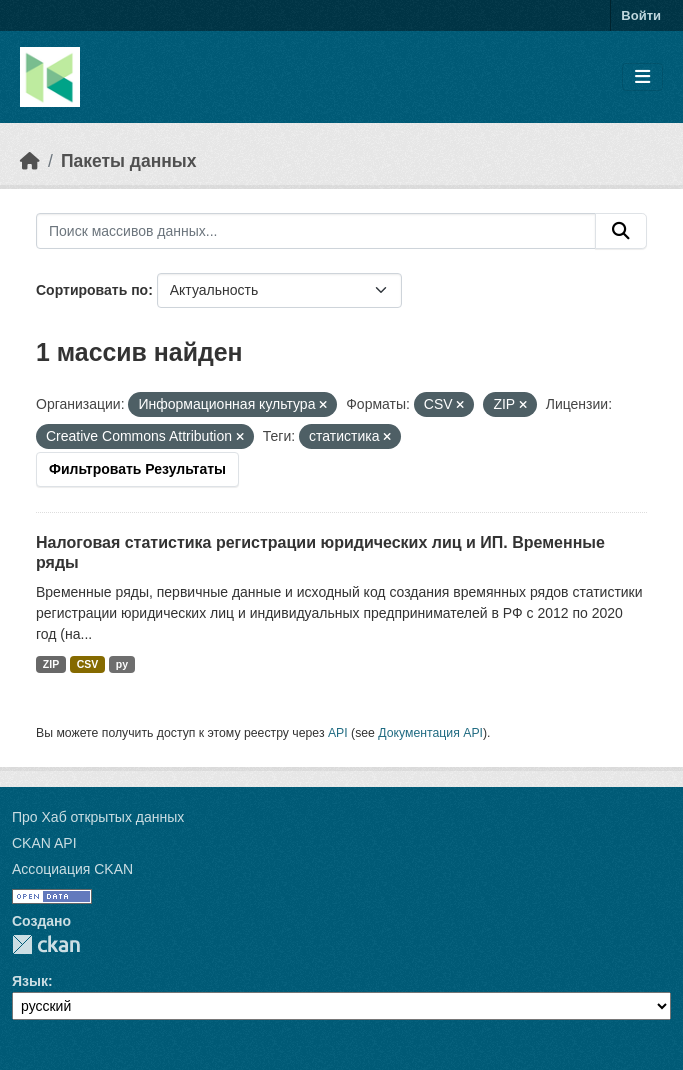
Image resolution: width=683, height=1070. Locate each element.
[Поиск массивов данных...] (316, 231)
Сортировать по (92, 290)
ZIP (51, 664)
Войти (641, 15)
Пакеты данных (129, 161)
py (122, 664)
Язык (30, 981)
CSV (88, 664)
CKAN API (44, 843)
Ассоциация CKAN (72, 869)
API (338, 733)
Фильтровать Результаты (137, 469)
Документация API (430, 733)
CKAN (46, 944)
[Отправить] (621, 231)
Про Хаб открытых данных (98, 817)
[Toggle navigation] (642, 77)
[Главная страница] (30, 161)
